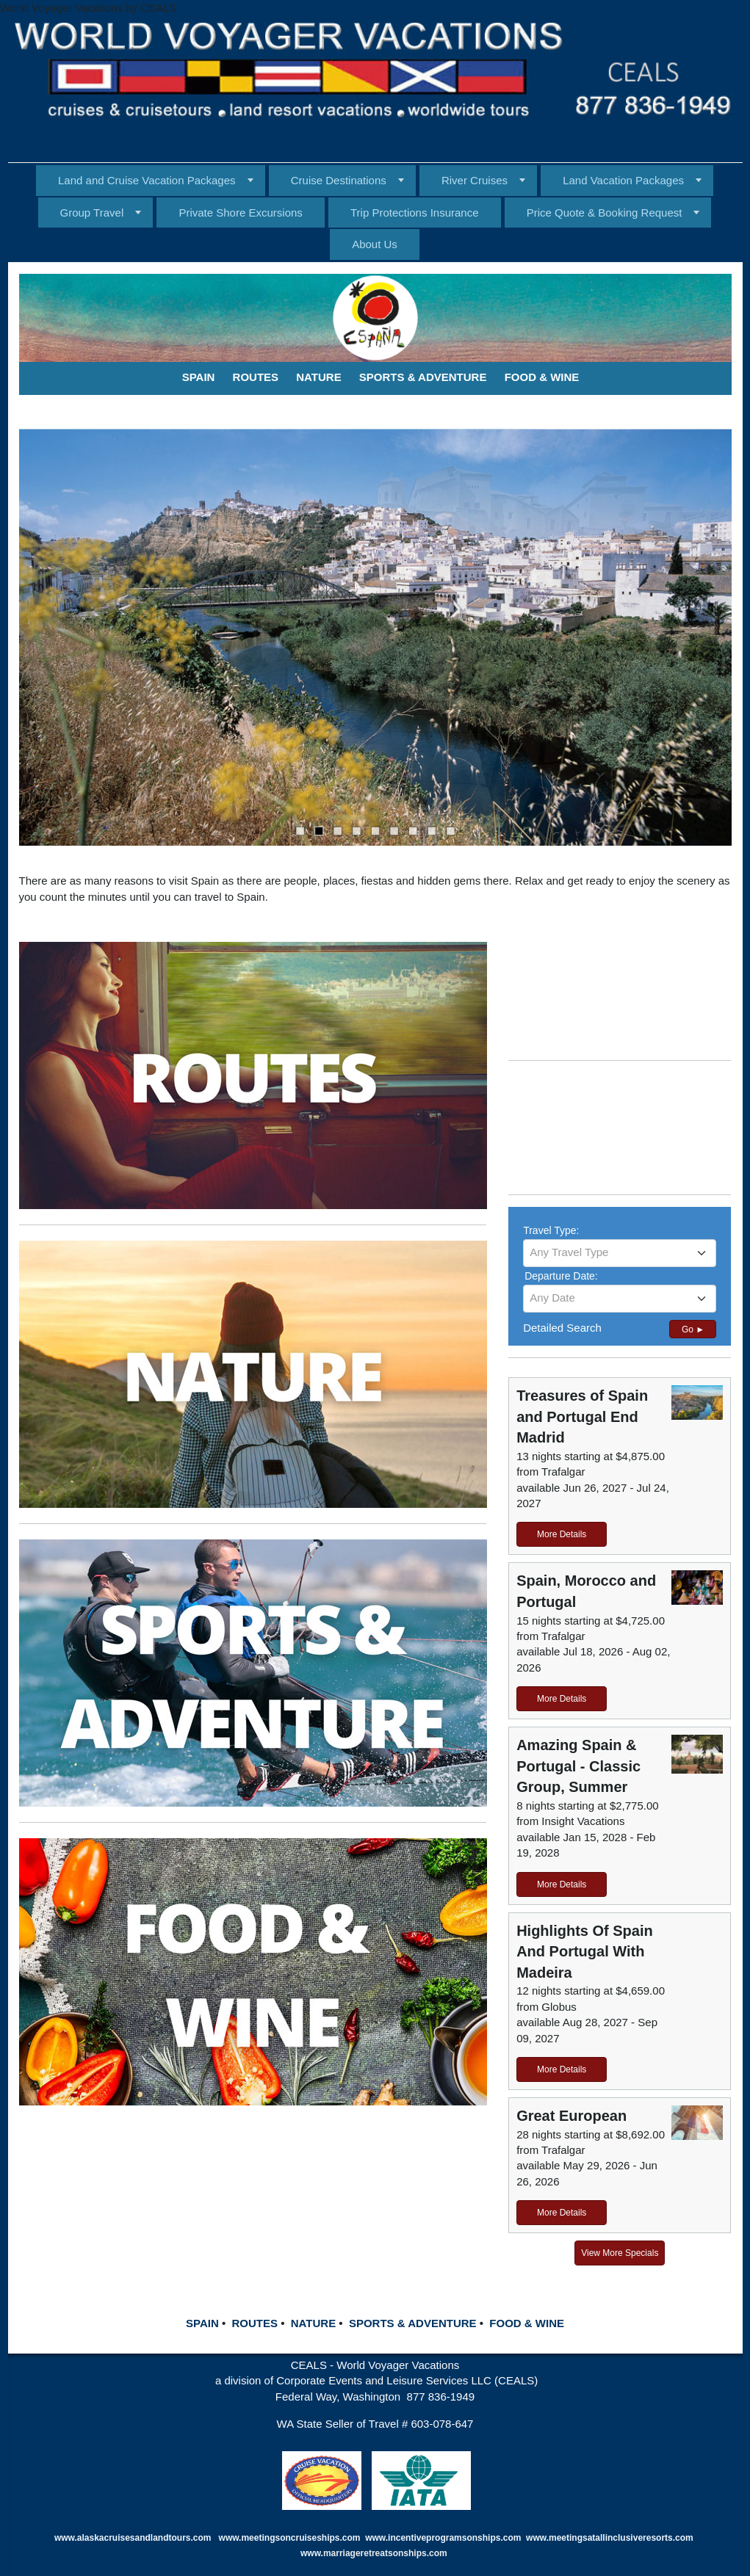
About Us (374, 244)
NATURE (313, 2323)
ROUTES (254, 2323)
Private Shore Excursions (240, 212)
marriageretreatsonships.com (386, 2553)
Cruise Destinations (338, 180)
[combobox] (619, 1253)
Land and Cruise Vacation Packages (147, 180)
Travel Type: (551, 1230)
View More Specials (619, 2253)
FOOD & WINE (526, 2323)
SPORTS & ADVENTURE (413, 2323)
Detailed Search (562, 1327)
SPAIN (202, 2323)
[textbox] (619, 1252)
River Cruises (474, 180)
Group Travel (92, 212)
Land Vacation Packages (623, 180)
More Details (561, 1534)
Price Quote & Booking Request (604, 212)
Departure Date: (561, 1276)
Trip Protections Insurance (414, 212)
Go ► (693, 1329)
